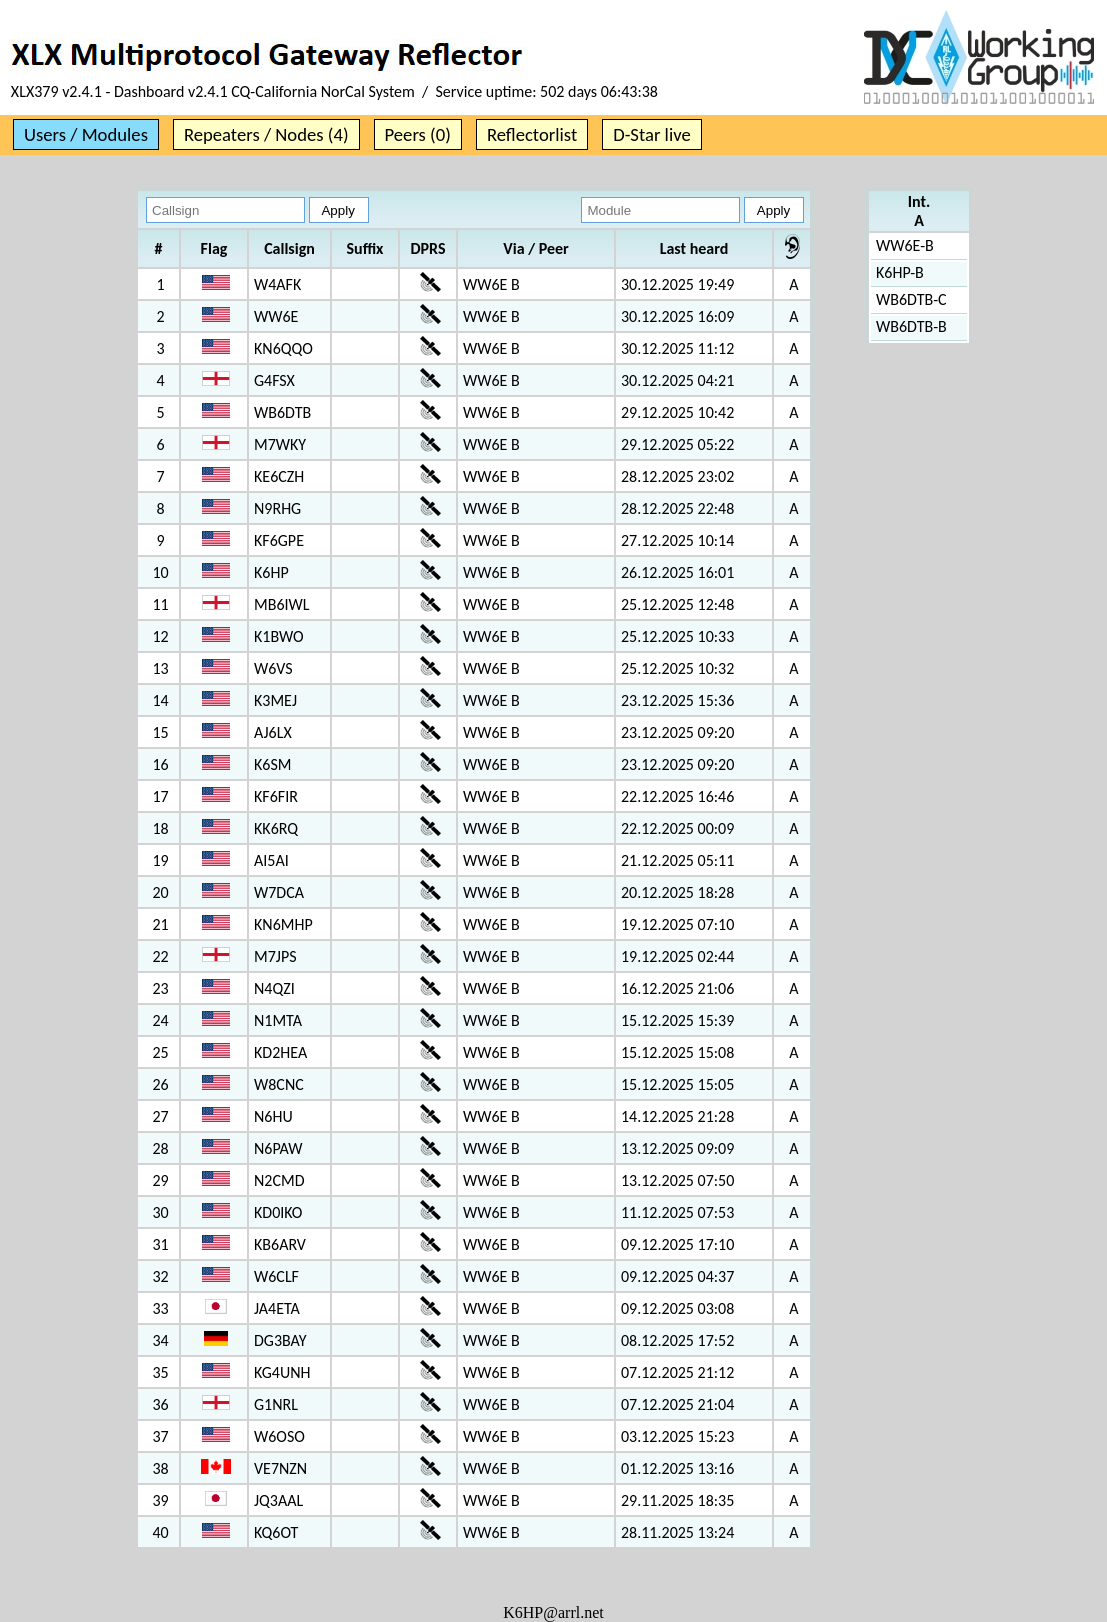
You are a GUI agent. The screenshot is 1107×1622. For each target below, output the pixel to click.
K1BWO (279, 636)
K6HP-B (900, 272)
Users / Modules (86, 134)
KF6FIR (276, 796)
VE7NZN (280, 1468)
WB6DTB (282, 412)
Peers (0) (418, 134)
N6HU (273, 1116)
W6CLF (276, 1276)
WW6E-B (905, 245)
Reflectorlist (532, 134)
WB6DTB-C (911, 299)
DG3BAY (280, 1340)
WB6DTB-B (911, 326)
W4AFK (277, 284)
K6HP (271, 572)
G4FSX (274, 380)
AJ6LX (273, 732)
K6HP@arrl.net (553, 1612)
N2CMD (279, 1180)
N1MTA (278, 1020)
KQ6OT (276, 1532)
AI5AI (271, 860)
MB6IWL (281, 604)
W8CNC (279, 1084)
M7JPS (275, 956)
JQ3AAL (278, 1500)
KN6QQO (283, 348)
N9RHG (277, 508)
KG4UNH (282, 1372)
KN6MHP (283, 924)
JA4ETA (277, 1308)
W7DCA (279, 892)
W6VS (273, 668)
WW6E (276, 316)
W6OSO (279, 1436)
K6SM (272, 764)
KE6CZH (279, 476)
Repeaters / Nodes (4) (266, 134)
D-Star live (652, 134)
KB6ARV (280, 1244)
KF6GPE (279, 540)
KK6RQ (276, 828)
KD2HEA (280, 1052)
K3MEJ (275, 700)
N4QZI (274, 988)
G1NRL (276, 1404)
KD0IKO (278, 1212)
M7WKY (280, 444)
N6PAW (278, 1148)
